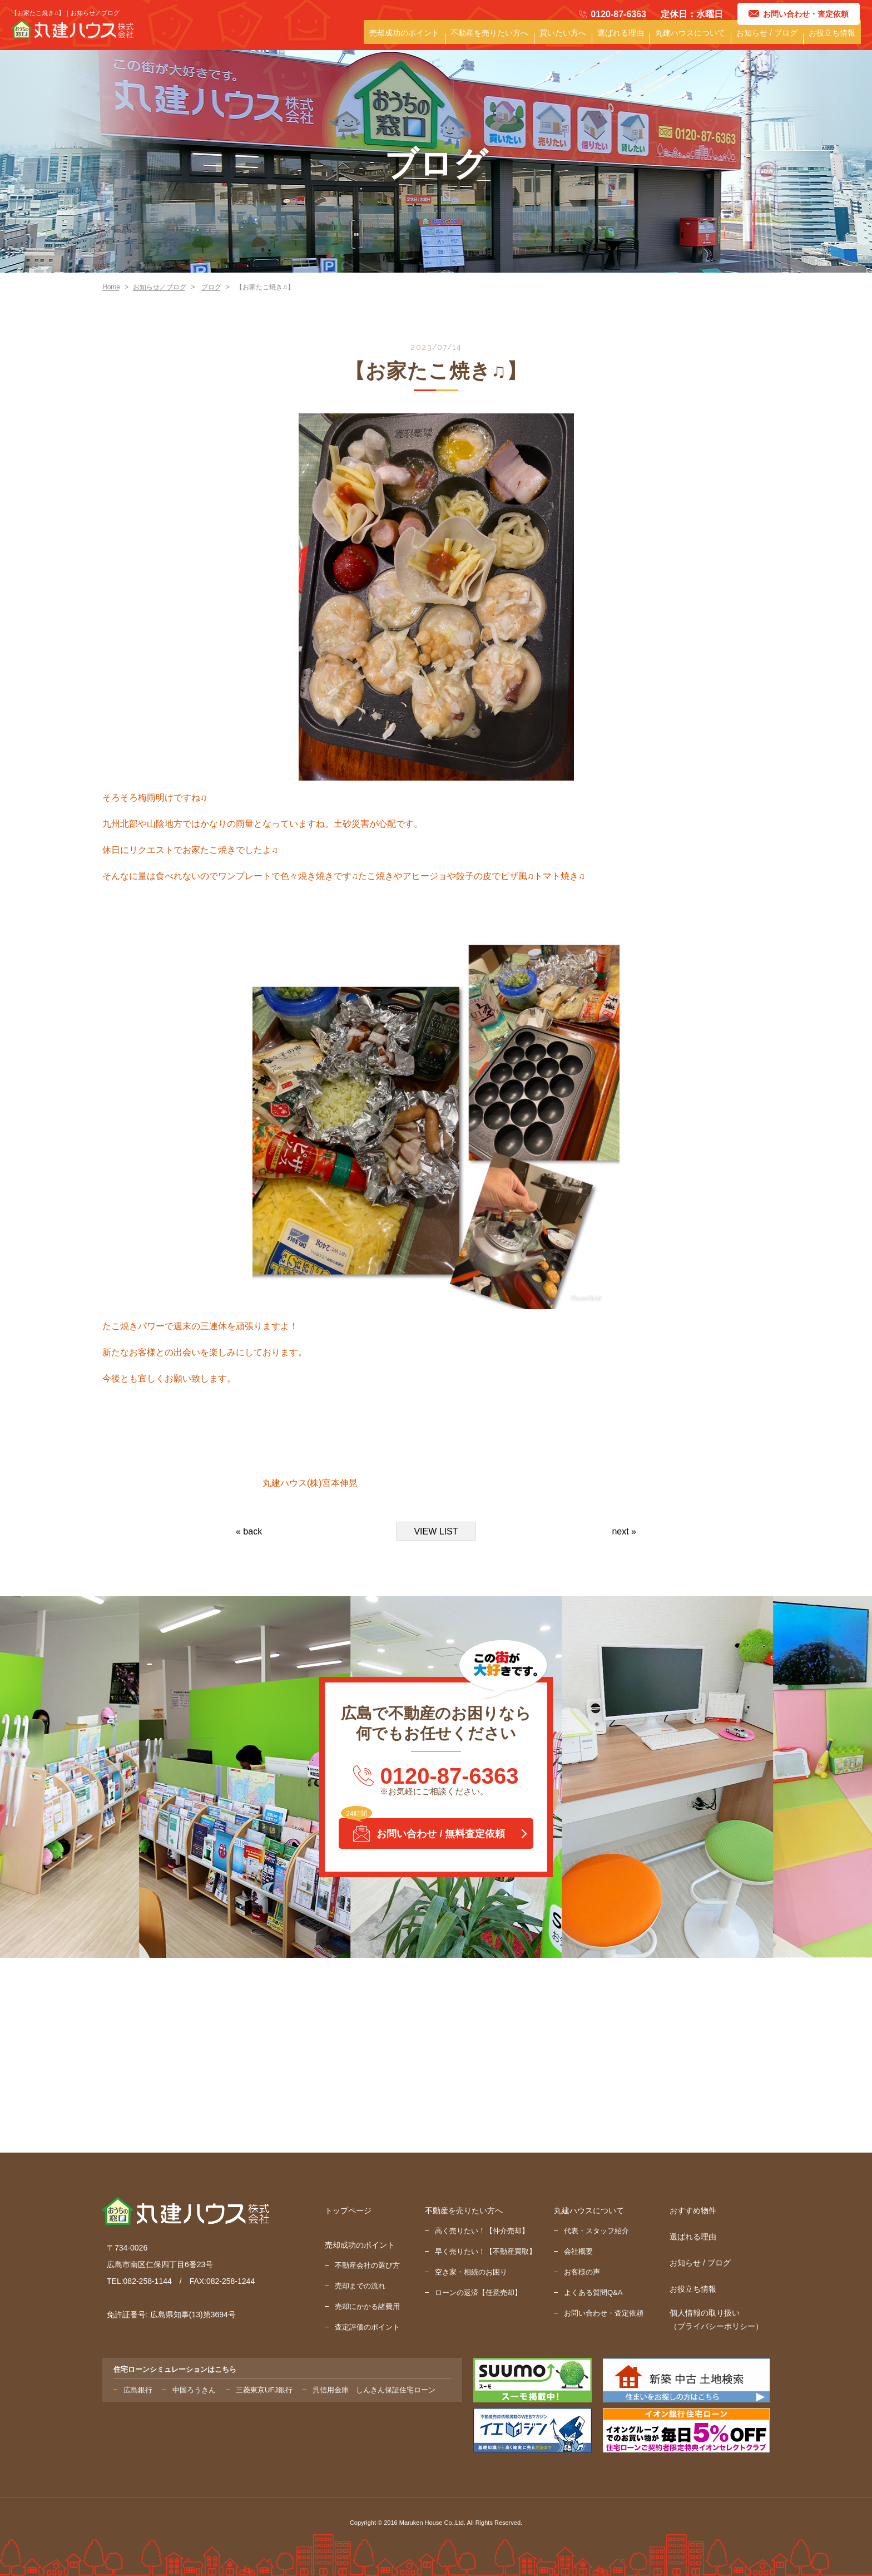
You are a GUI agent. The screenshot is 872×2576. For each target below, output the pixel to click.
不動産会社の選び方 (367, 2265)
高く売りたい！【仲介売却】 (482, 2231)
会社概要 (578, 2251)
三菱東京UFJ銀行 (264, 2390)
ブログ (211, 287)
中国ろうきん (194, 2390)
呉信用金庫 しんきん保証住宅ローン (374, 2390)
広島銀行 (137, 2390)
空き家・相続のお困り (471, 2272)
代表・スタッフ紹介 (596, 2231)
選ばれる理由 (589, 39)
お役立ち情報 (827, 39)
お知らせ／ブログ (159, 287)
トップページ (348, 2210)
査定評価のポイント (367, 2327)
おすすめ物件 (693, 2210)
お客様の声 (582, 2272)
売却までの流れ (360, 2286)
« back (249, 1531)
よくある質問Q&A (593, 2292)
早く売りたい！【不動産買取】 (485, 2251)
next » (624, 1531)
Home (111, 287)
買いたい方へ (522, 39)
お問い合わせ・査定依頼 (603, 2313)
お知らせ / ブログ (753, 39)
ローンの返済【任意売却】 (478, 2292)
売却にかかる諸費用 (367, 2306)
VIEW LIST (436, 1531)
